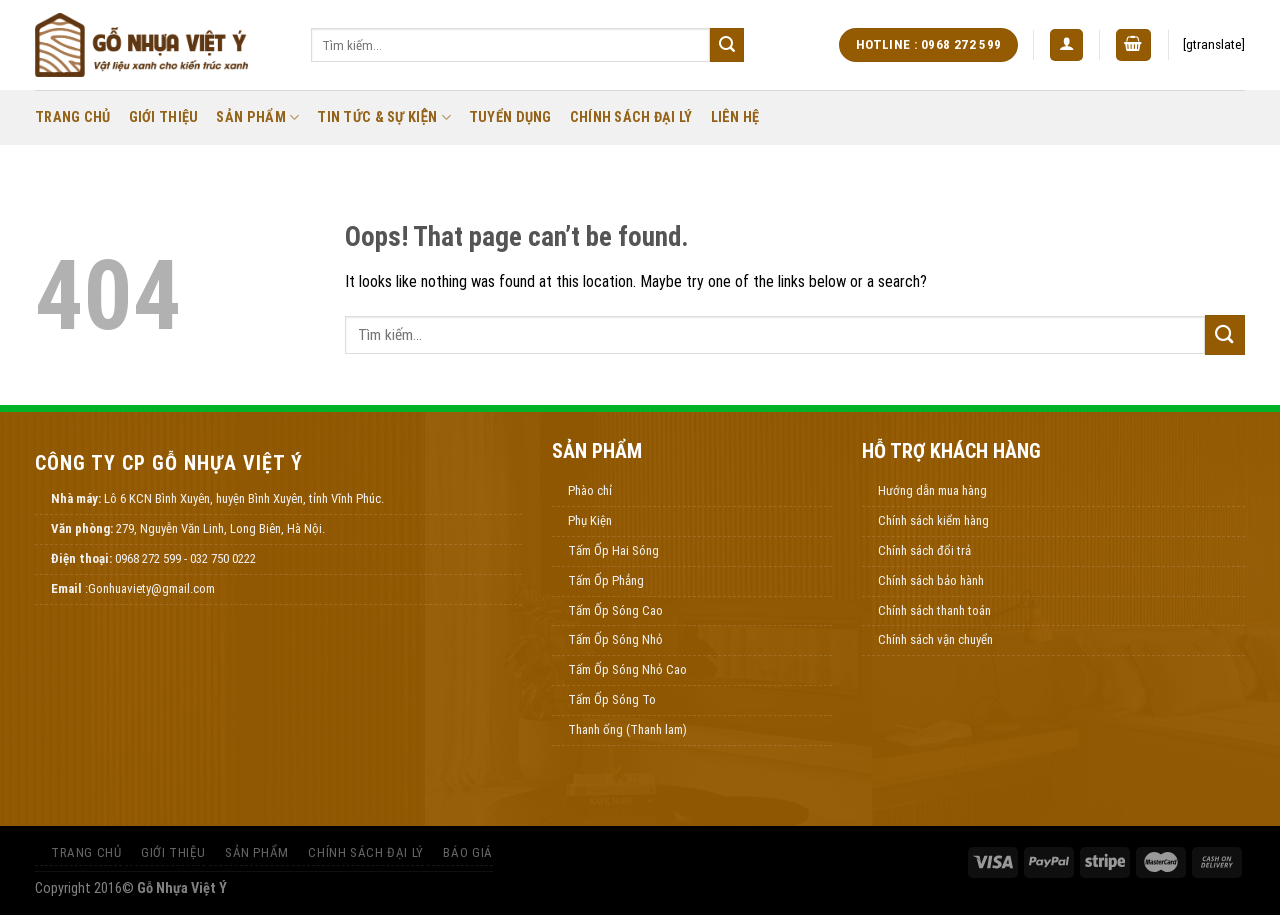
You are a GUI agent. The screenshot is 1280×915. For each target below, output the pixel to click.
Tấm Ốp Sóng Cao (615, 610)
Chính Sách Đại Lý (631, 117)
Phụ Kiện (590, 520)
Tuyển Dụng (510, 117)
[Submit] (727, 45)
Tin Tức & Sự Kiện (384, 117)
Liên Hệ (735, 117)
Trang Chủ (73, 117)
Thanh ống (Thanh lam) (627, 729)
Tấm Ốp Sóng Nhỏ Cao (627, 669)
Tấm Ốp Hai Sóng (613, 550)
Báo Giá (467, 852)
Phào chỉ (590, 490)
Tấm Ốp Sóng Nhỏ (615, 639)
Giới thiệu (164, 117)
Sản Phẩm (257, 117)
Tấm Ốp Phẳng (606, 580)
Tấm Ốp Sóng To (612, 699)
